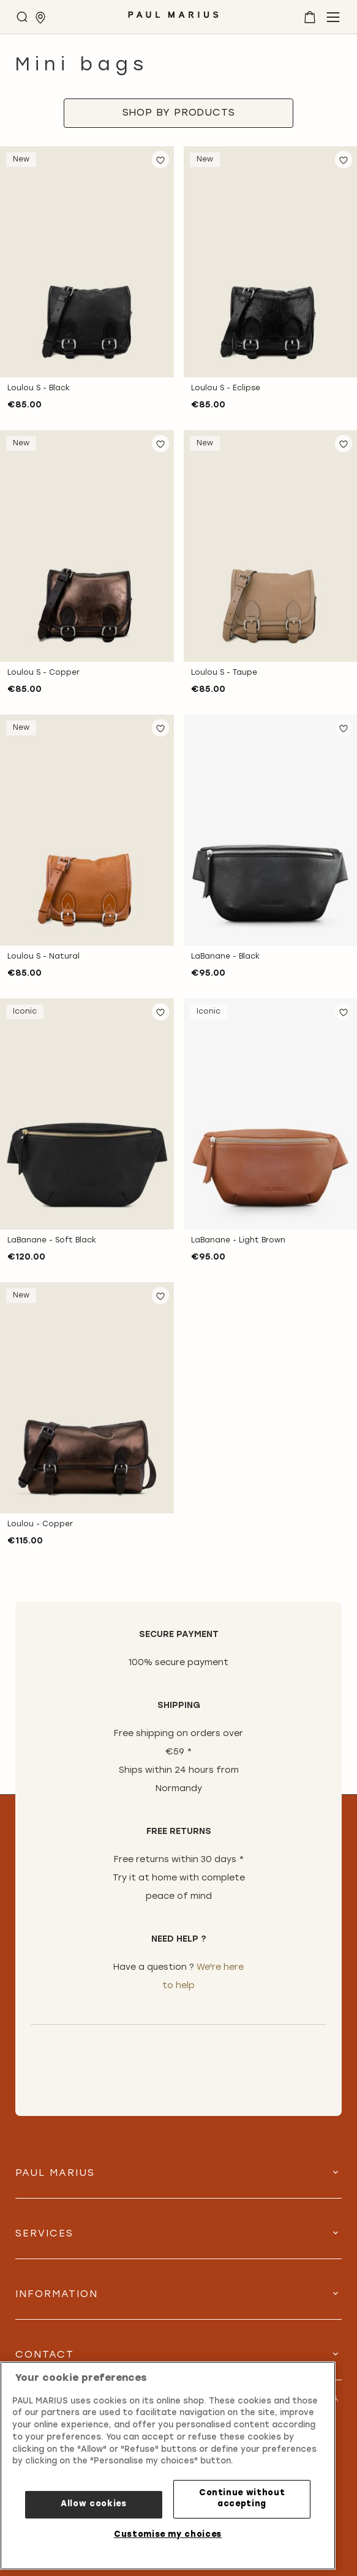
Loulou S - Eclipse (225, 388)
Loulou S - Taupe (224, 673)
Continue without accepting (242, 2498)
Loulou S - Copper (43, 673)
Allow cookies (94, 2504)
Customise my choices (168, 2535)
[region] (168, 2465)
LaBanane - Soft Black (51, 1240)
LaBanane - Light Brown (238, 1240)
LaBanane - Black (225, 956)
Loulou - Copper (40, 1524)
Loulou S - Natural (43, 956)
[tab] (178, 113)
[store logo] (173, 19)
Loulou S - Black (38, 388)
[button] (160, 159)
